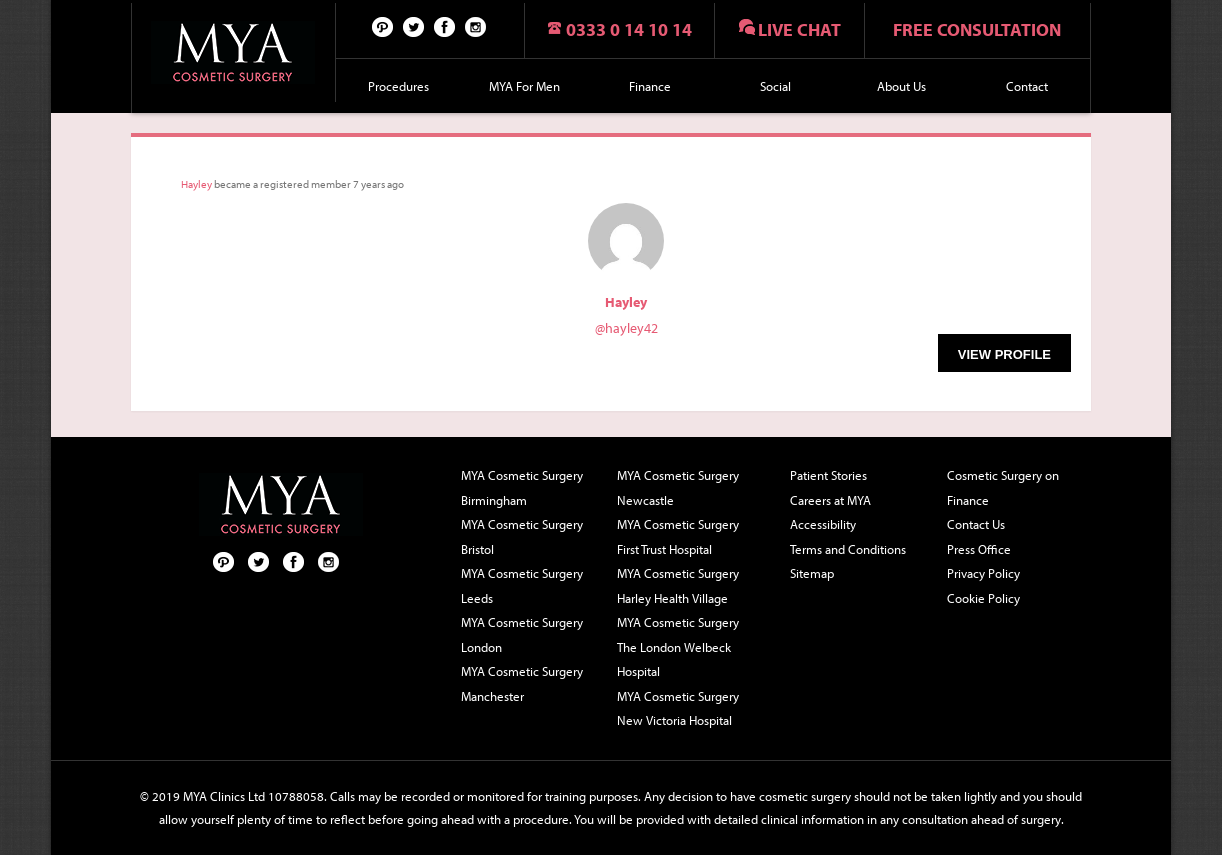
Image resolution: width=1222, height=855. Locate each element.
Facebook (445, 26)
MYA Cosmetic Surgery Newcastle (678, 487)
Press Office (979, 549)
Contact (1027, 86)
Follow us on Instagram (476, 26)
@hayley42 (626, 328)
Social (775, 86)
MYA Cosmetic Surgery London (522, 634)
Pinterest (383, 26)
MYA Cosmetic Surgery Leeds (522, 585)
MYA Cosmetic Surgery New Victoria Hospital (678, 708)
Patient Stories (828, 475)
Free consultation (977, 29)
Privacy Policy (983, 573)
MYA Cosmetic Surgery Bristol (522, 536)
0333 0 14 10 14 (629, 29)
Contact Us (976, 524)
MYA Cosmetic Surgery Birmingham (522, 487)
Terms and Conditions (848, 549)
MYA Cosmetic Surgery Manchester (522, 683)
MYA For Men (524, 86)
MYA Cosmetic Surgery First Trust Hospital (678, 536)
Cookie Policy (983, 598)
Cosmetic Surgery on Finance (1003, 487)
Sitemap (812, 573)
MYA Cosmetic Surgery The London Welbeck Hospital (678, 646)
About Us (901, 86)
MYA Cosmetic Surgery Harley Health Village (678, 585)
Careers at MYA (830, 500)
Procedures (398, 86)
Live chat (799, 29)
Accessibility (823, 524)
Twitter (414, 26)
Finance (650, 86)
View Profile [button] (1004, 354)
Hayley (196, 184)
